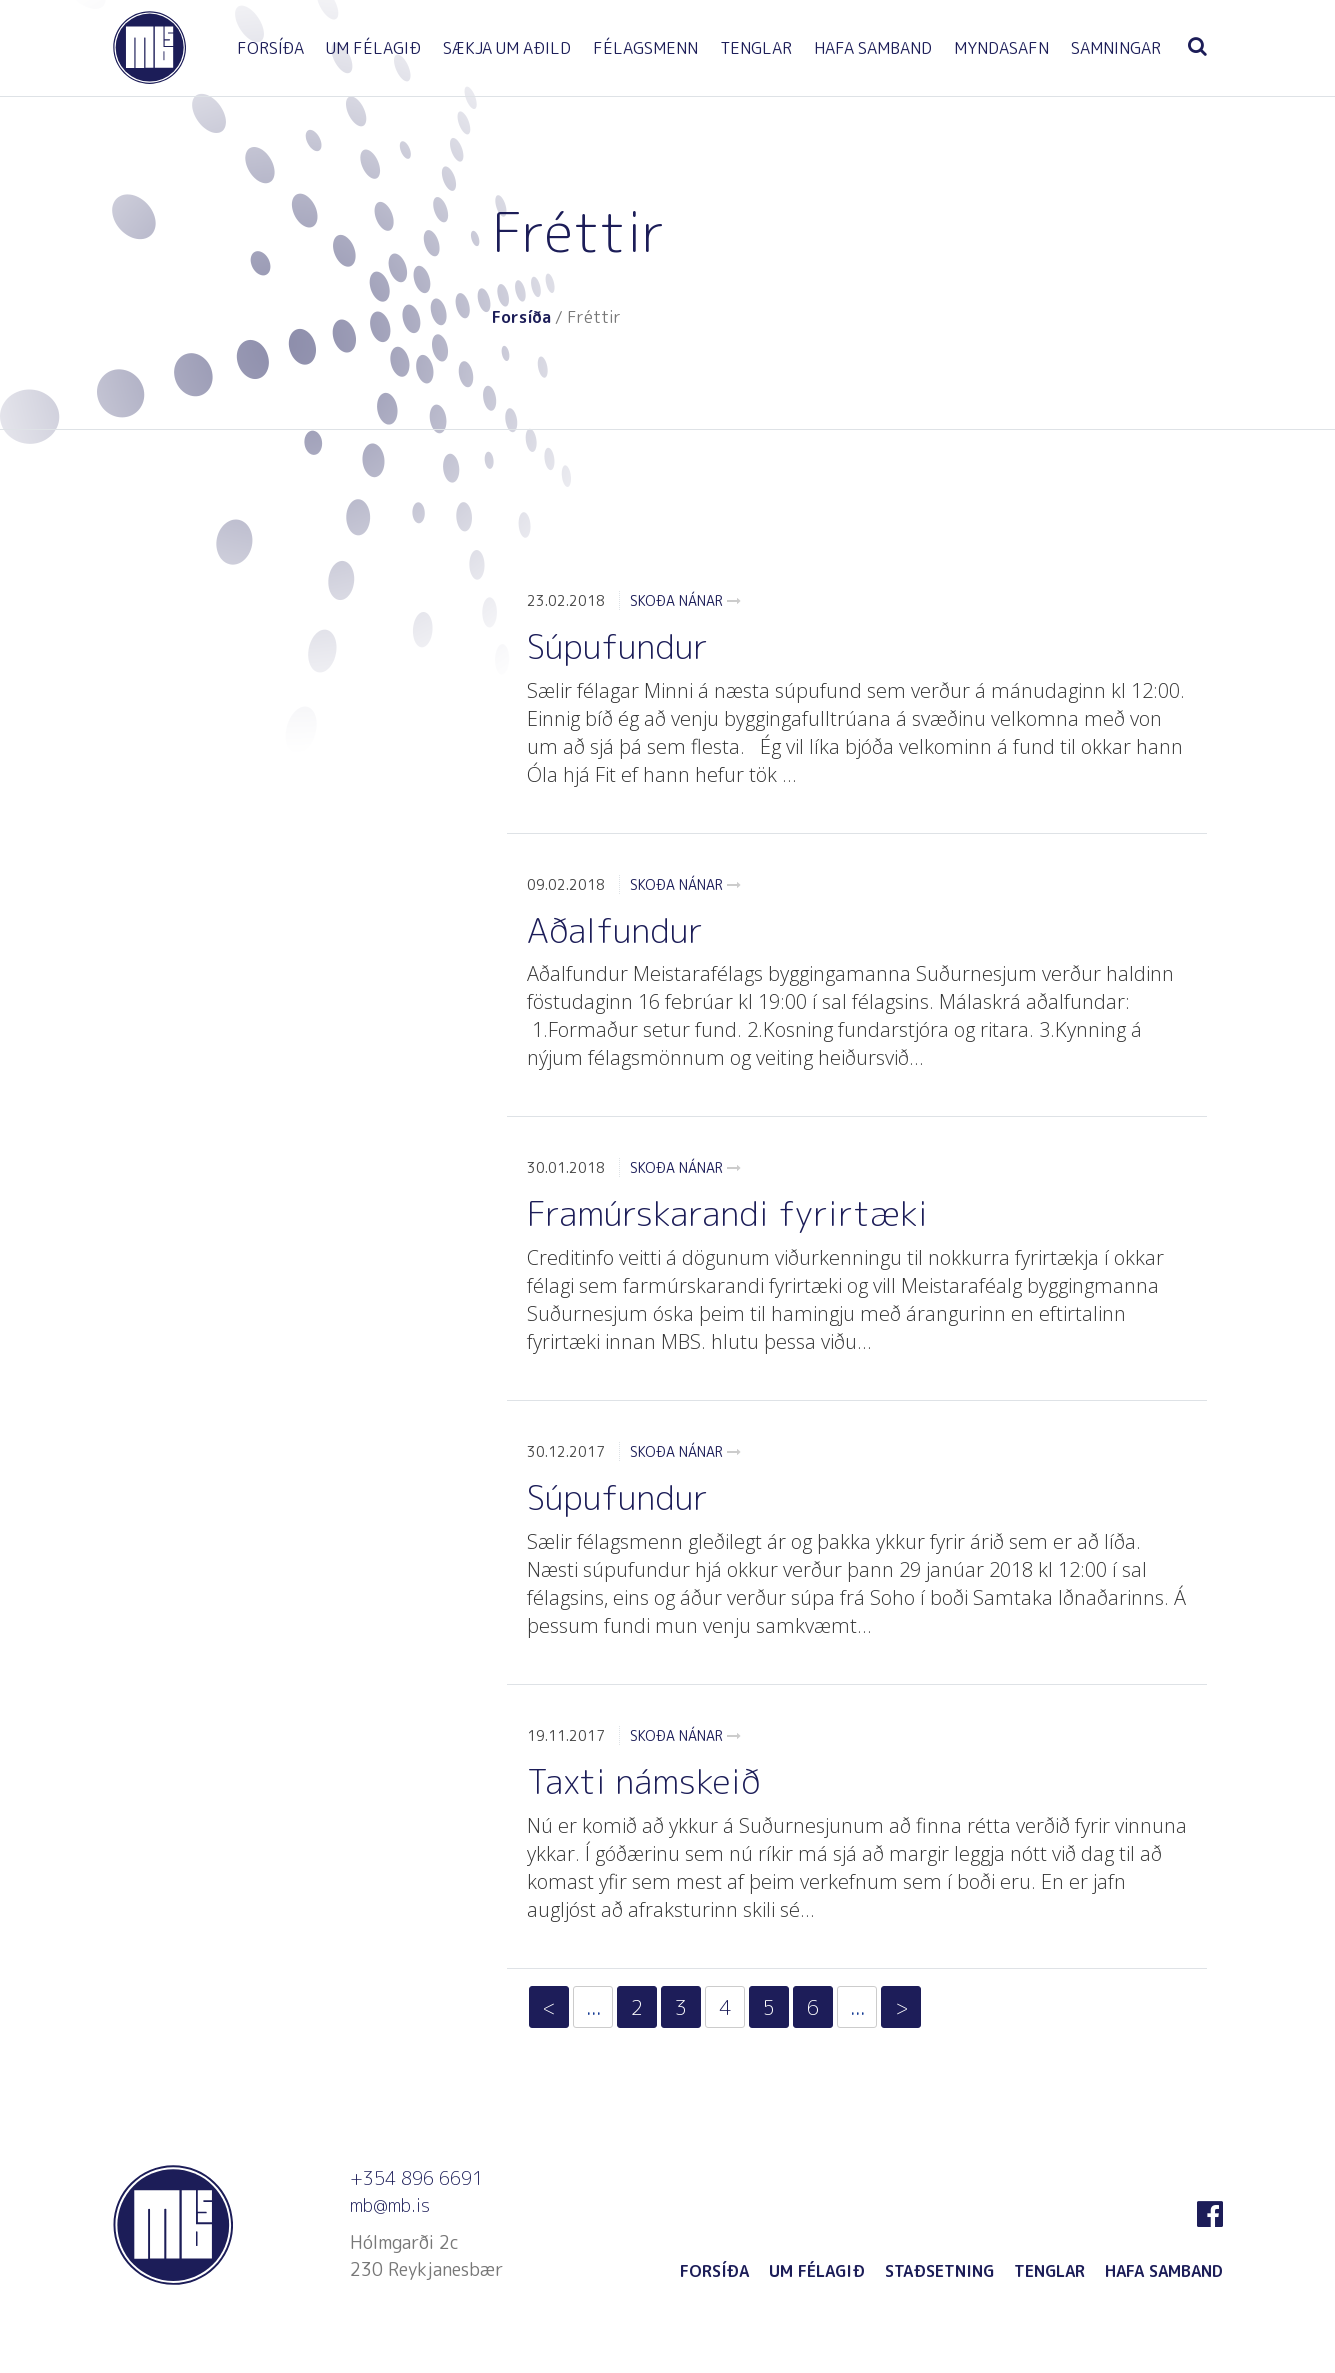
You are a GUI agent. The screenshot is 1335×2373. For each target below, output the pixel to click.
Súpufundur (617, 646)
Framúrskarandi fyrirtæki (727, 1213)
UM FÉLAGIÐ (373, 48)
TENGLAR (756, 48)
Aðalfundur (615, 930)
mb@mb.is (390, 2205)
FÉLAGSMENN (645, 48)
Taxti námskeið (643, 1781)
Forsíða (521, 317)
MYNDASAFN (1001, 48)
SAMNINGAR (1116, 48)
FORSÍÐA (270, 48)
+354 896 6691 (416, 2178)
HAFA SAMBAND (873, 48)
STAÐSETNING (939, 2271)
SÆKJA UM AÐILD (507, 48)
